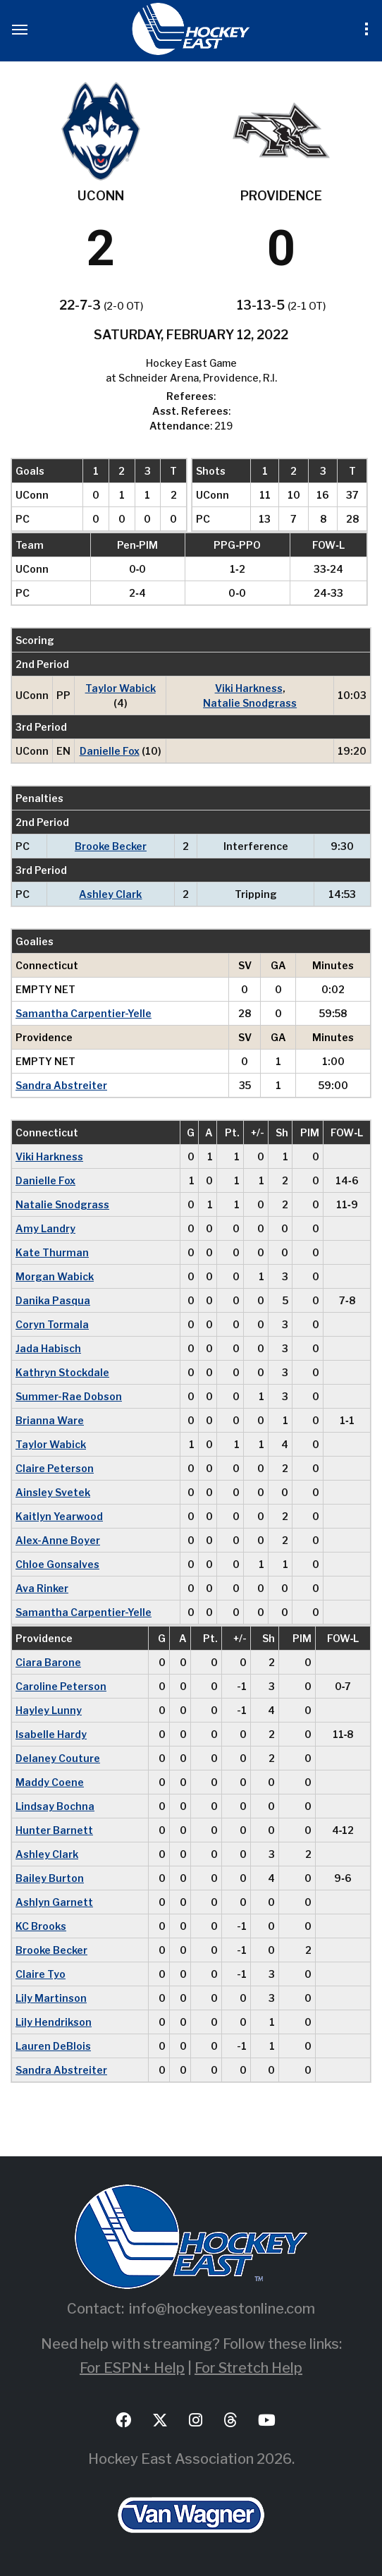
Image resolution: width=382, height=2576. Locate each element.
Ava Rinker (42, 1588)
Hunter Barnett (54, 1830)
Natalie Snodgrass (250, 703)
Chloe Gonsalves (57, 1564)
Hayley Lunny (49, 1710)
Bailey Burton (50, 1878)
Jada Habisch (48, 1348)
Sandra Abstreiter (61, 1085)
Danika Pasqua (53, 1300)
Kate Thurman (52, 1252)
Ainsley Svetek (53, 1492)
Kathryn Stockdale (62, 1372)
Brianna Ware (50, 1420)
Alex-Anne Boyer (58, 1540)
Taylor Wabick (120, 688)
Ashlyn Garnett (54, 1902)
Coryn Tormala (52, 1324)
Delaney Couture (58, 1758)
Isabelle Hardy (51, 1734)
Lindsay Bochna (55, 1806)
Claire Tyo (41, 1974)
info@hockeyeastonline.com (222, 2308)
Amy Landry (45, 1228)
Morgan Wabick (55, 1276)
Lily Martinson (51, 1998)
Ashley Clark (110, 894)
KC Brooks (41, 1926)
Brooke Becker (111, 846)
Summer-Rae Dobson (69, 1396)
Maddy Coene (50, 1782)
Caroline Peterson (61, 1686)
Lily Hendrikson (54, 2022)
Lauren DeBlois (53, 2046)
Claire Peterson (55, 1468)
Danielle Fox (110, 751)
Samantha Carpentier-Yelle (84, 1013)
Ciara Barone (48, 1662)
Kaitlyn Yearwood (59, 1516)
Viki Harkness (249, 688)
